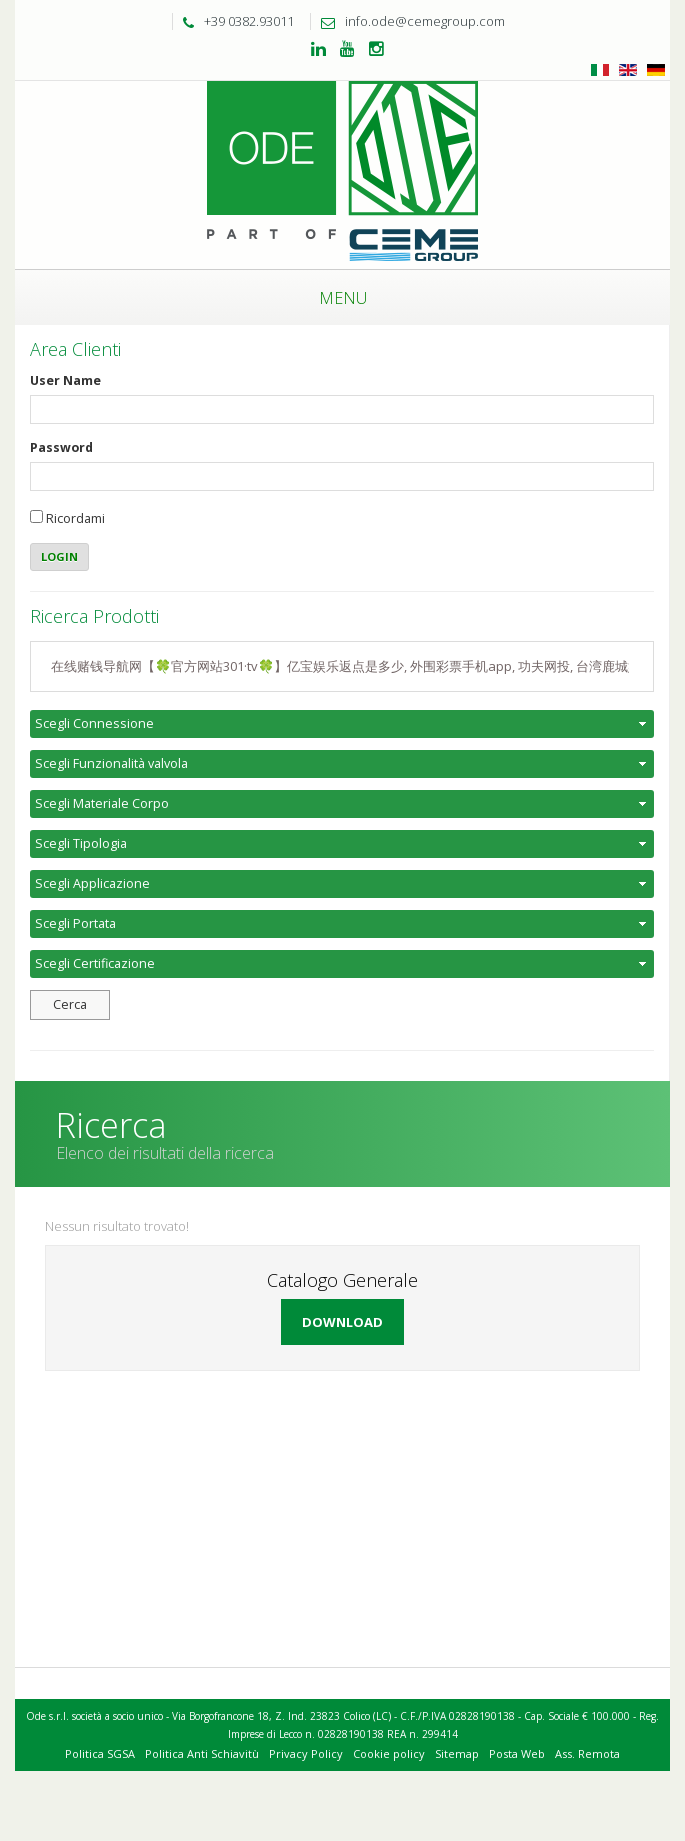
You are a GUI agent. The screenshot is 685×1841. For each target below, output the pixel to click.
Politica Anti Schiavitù (202, 1753)
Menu (343, 298)
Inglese (628, 70)
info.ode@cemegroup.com (408, 21)
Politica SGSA (100, 1753)
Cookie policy (389, 1753)
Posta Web (517, 1753)
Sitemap (457, 1753)
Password (61, 447)
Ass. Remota (587, 1753)
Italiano (600, 70)
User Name (65, 380)
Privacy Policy (306, 1753)
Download (342, 1322)
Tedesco (656, 70)
